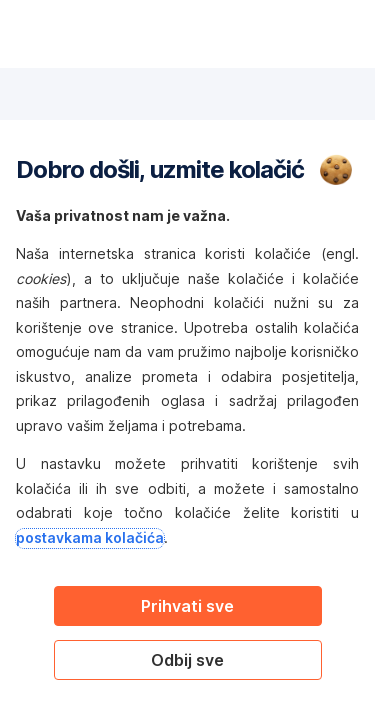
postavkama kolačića (90, 537)
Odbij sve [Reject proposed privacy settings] (187, 660)
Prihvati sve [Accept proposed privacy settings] (187, 606)
